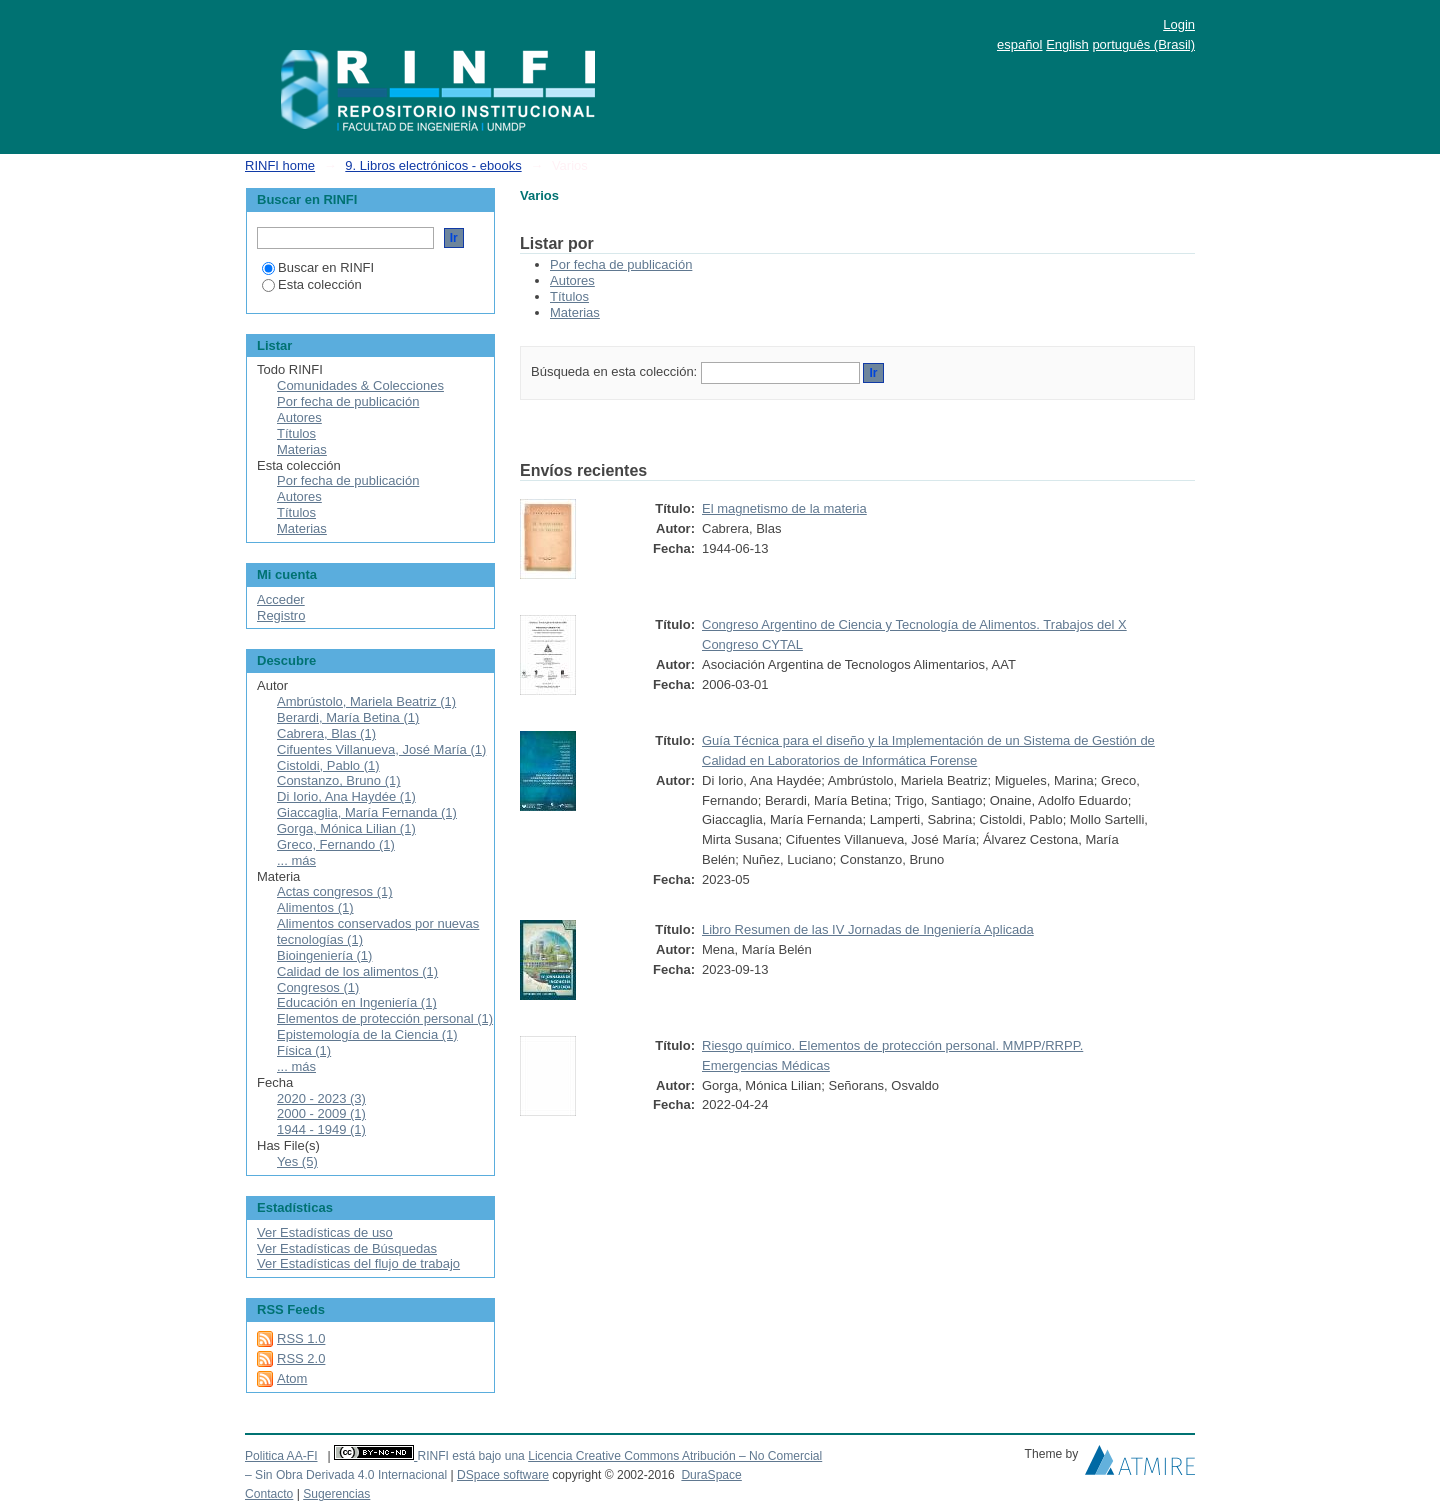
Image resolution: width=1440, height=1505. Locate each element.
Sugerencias (336, 1494)
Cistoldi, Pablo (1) (328, 765)
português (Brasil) (1143, 44)
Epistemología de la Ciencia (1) (367, 1034)
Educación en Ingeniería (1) (357, 1002)
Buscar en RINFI (318, 267)
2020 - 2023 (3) (321, 1098)
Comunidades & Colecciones (360, 385)
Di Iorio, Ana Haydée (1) (346, 796)
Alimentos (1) (315, 907)
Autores (572, 280)
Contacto (269, 1494)
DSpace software (503, 1475)
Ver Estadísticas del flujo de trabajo (358, 1263)
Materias (575, 312)
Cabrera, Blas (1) (326, 733)
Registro (281, 615)
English (1067, 44)
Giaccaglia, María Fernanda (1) (367, 812)
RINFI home (280, 165)
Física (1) (304, 1050)
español (1020, 44)
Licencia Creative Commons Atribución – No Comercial (675, 1456)
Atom (292, 1378)
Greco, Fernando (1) (336, 844)
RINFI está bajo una (470, 1456)
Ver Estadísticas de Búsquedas (347, 1248)
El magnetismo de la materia (784, 508)
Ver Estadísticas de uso (325, 1232)
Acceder (281, 599)
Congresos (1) (318, 987)
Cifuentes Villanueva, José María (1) (381, 749)
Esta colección (312, 284)
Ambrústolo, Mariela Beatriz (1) (366, 701)
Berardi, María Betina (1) (348, 717)
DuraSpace (711, 1475)
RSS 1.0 (301, 1338)
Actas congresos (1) (335, 891)
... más (296, 860)
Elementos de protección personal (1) (385, 1018)
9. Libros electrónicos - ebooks (433, 165)
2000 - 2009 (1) (321, 1113)
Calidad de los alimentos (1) (357, 971)
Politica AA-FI (281, 1456)
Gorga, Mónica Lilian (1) (346, 828)
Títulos (569, 296)
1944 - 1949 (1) (321, 1129)
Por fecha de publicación (621, 264)
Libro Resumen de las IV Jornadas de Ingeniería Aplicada (868, 929)
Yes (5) (297, 1161)
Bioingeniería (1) (324, 955)
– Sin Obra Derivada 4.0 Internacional (346, 1475)
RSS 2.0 (301, 1358)
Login (1179, 24)
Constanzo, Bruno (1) (339, 780)
